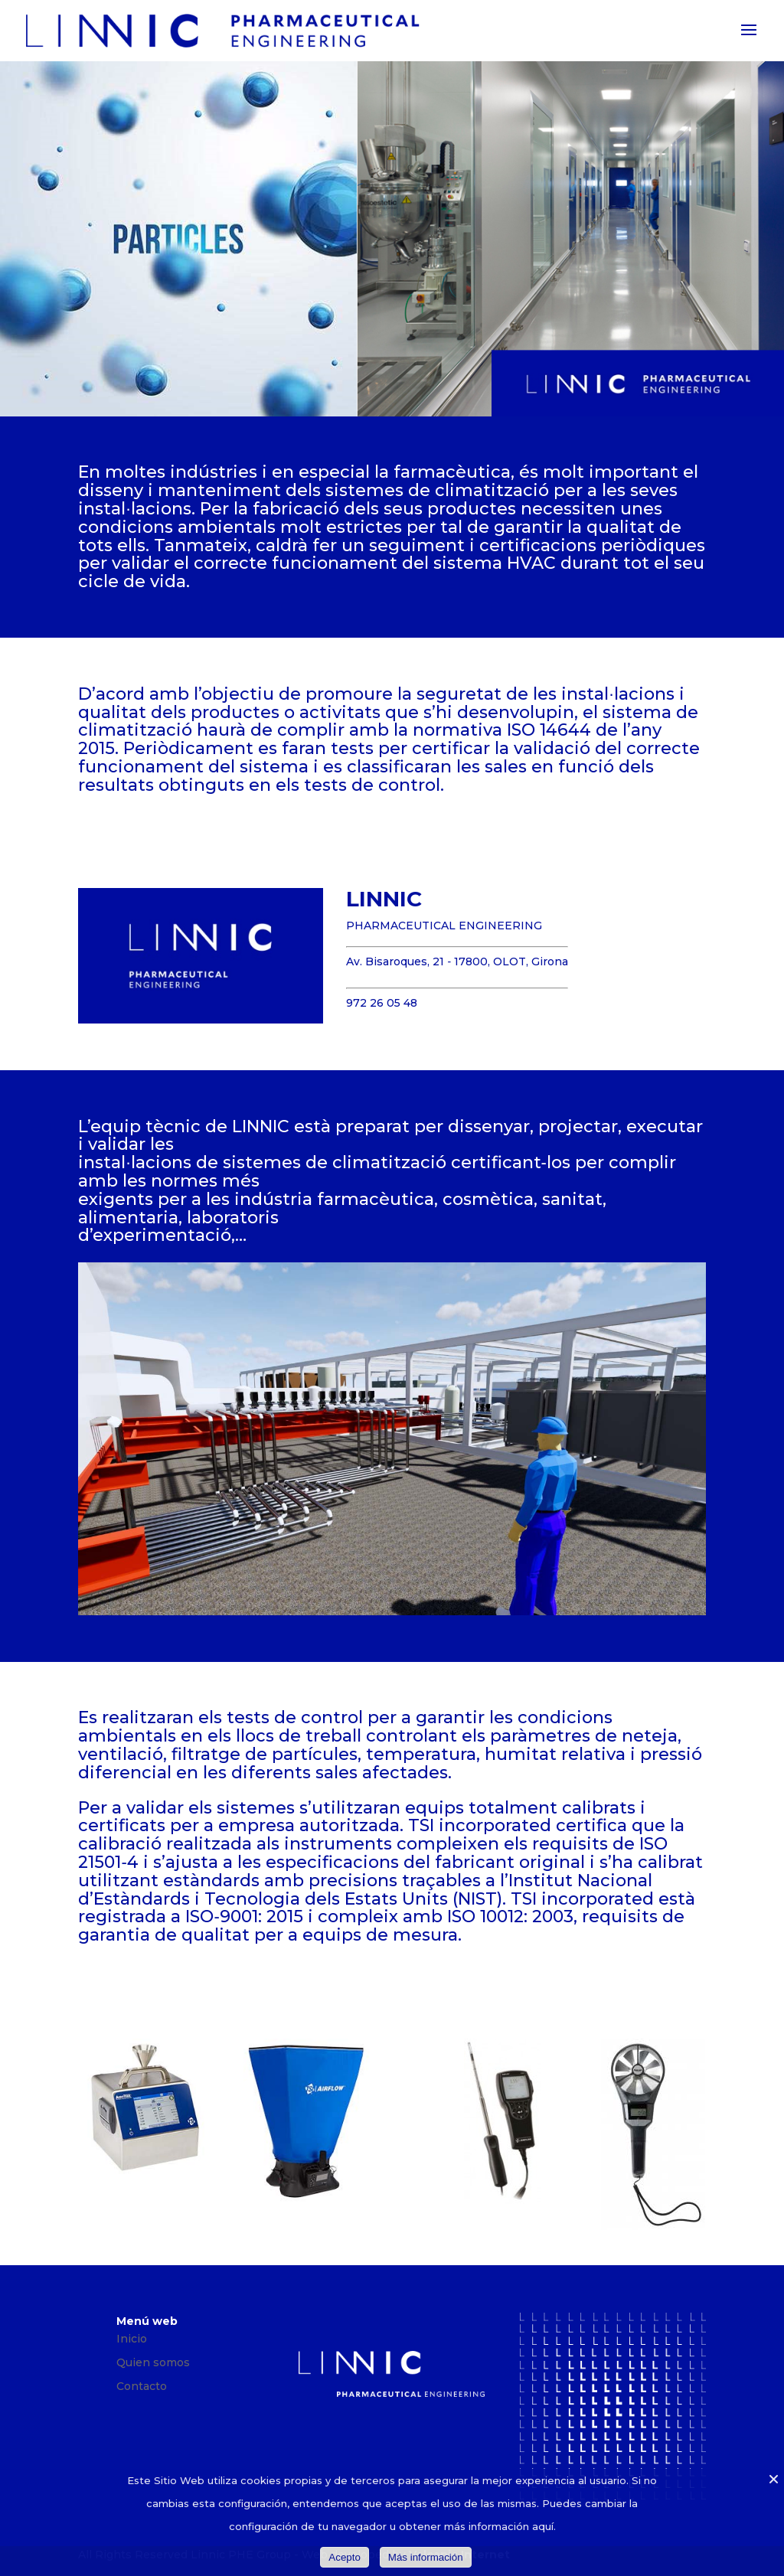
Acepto (344, 2557)
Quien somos (153, 2362)
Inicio (131, 2339)
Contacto (141, 2386)
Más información (425, 2557)
